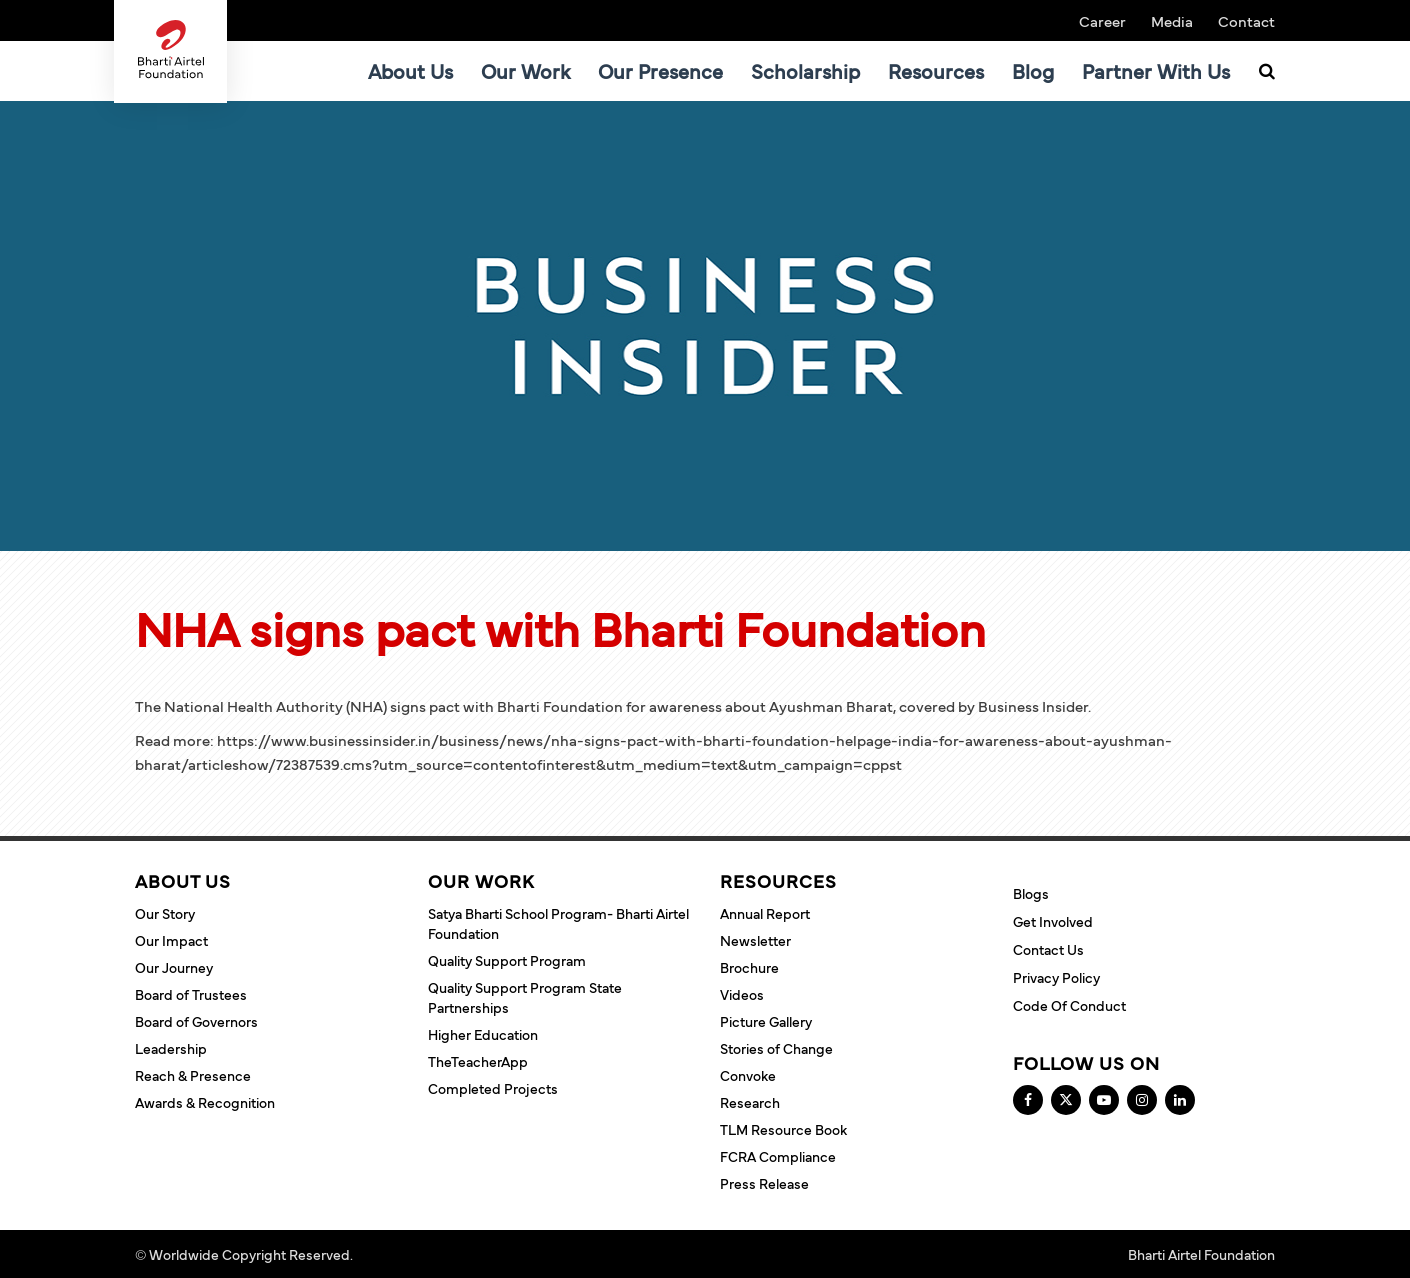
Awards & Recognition (205, 1102)
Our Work (525, 70)
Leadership (171, 1048)
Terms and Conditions (425, 1254)
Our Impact (171, 940)
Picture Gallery (766, 1021)
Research (750, 1102)
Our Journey (174, 967)
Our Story (165, 913)
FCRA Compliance (778, 1156)
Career (1102, 20)
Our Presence (660, 70)
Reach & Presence (193, 1075)
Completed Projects (493, 1088)
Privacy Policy (1056, 977)
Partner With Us (1156, 70)
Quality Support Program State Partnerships (525, 997)
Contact (1246, 20)
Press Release (764, 1183)
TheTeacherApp (478, 1061)
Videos (742, 994)
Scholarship (805, 70)
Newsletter (755, 940)
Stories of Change (776, 1048)
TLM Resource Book (783, 1129)
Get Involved (1053, 921)
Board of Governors (196, 1021)
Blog (1033, 70)
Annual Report (765, 913)
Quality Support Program (507, 960)
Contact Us (1048, 949)
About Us (410, 70)
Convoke (748, 1075)
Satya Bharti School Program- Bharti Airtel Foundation (558, 923)
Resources (936, 70)
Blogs (1031, 893)
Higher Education (483, 1034)
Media (1172, 20)
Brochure (749, 967)
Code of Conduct (1069, 1005)
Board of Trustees (191, 994)
